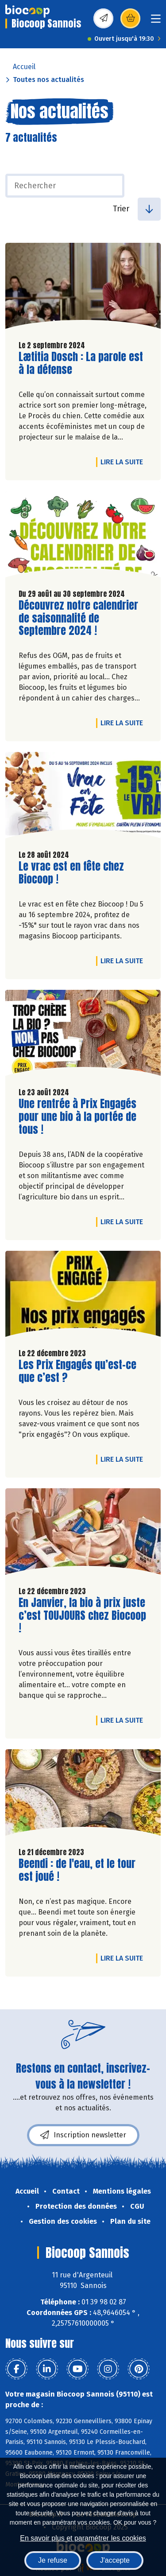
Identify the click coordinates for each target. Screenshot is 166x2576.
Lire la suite (123, 461)
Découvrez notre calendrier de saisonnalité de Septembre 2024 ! (78, 618)
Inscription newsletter (83, 2135)
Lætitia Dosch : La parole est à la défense (81, 363)
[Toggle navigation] (156, 21)
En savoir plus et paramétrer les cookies (83, 2538)
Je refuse (52, 2560)
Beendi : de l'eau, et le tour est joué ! (77, 1870)
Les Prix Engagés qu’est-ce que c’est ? (77, 1371)
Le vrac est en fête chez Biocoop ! (71, 873)
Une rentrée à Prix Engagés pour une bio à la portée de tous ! (77, 1116)
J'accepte (115, 2560)
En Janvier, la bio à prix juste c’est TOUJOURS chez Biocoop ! (82, 1615)
